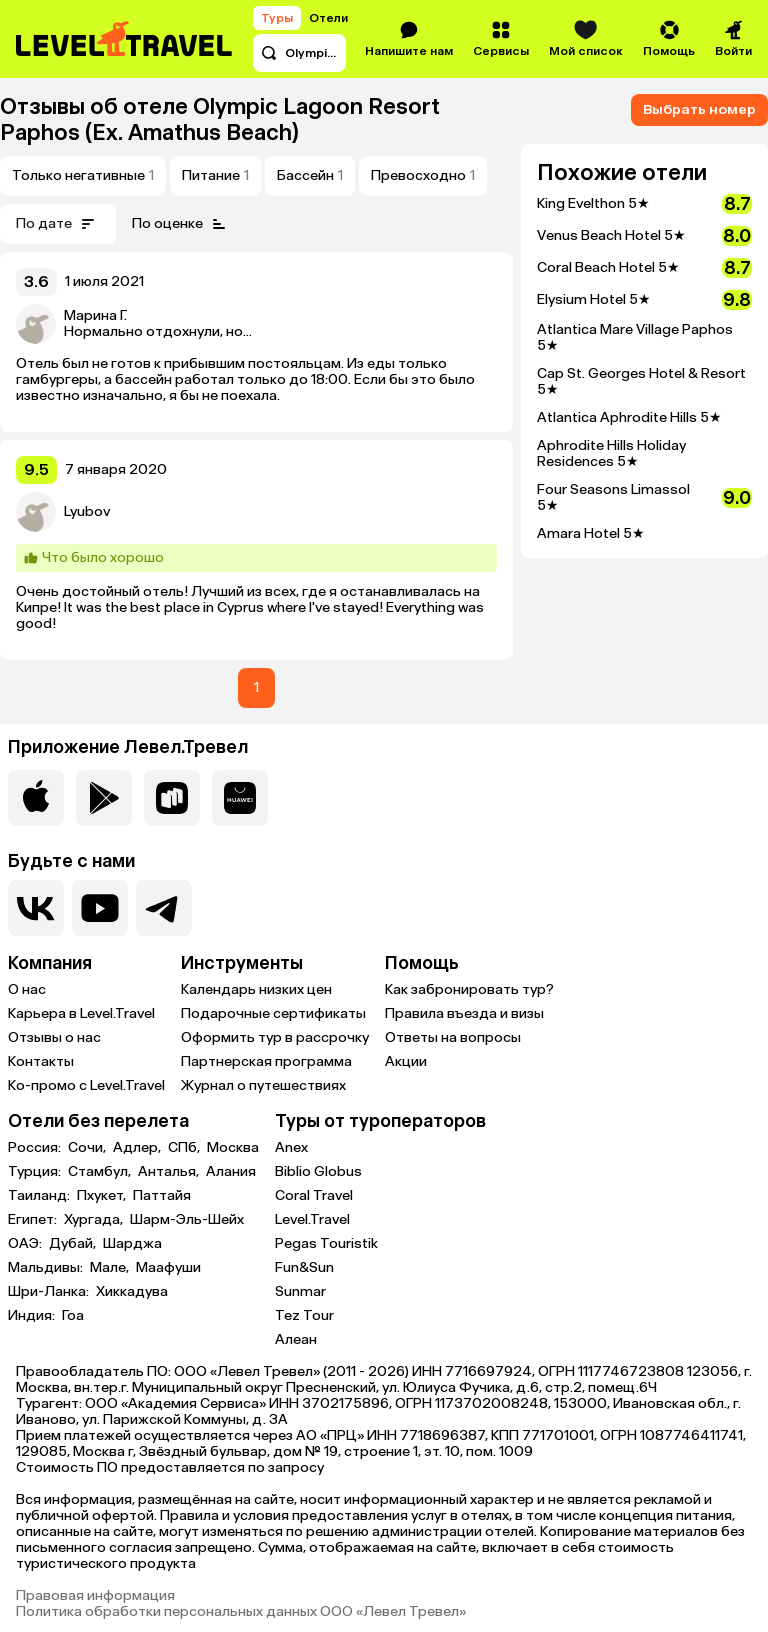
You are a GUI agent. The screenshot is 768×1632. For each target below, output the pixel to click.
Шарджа (132, 1244)
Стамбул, (101, 1172)
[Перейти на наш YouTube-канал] (100, 908)
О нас (27, 989)
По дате (58, 224)
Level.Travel (312, 1219)
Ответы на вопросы (453, 1037)
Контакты (41, 1061)
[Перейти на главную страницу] (125, 39)
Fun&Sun (304, 1267)
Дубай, (74, 1244)
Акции (406, 1061)
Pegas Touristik (326, 1243)
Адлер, (138, 1148)
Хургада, (95, 1220)
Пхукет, (103, 1196)
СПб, (185, 1148)
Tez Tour (304, 1315)
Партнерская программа (266, 1061)
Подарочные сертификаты (273, 1013)
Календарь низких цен (256, 989)
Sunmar (300, 1291)
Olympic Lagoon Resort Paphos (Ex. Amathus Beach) (220, 119)
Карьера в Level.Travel (81, 1013)
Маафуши (168, 1268)
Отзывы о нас (54, 1037)
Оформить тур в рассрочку (275, 1037)
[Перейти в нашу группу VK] (36, 908)
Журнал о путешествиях (263, 1085)
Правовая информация (95, 1596)
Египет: (34, 1220)
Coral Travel (314, 1195)
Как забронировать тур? (469, 989)
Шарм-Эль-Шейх (187, 1220)
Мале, (111, 1268)
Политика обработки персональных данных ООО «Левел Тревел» (241, 1612)
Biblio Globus (318, 1171)
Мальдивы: (47, 1268)
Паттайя (162, 1196)
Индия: (33, 1316)
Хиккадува (132, 1292)
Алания (231, 1172)
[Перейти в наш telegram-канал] (164, 908)
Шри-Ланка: (50, 1292)
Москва (233, 1148)
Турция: (36, 1172)
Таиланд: (40, 1196)
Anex (291, 1147)
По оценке (181, 224)
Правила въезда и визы (464, 1013)
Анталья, (170, 1172)
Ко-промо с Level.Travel (86, 1085)
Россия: (36, 1148)
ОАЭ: (26, 1244)
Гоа (73, 1316)
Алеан (296, 1339)
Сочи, (88, 1148)
